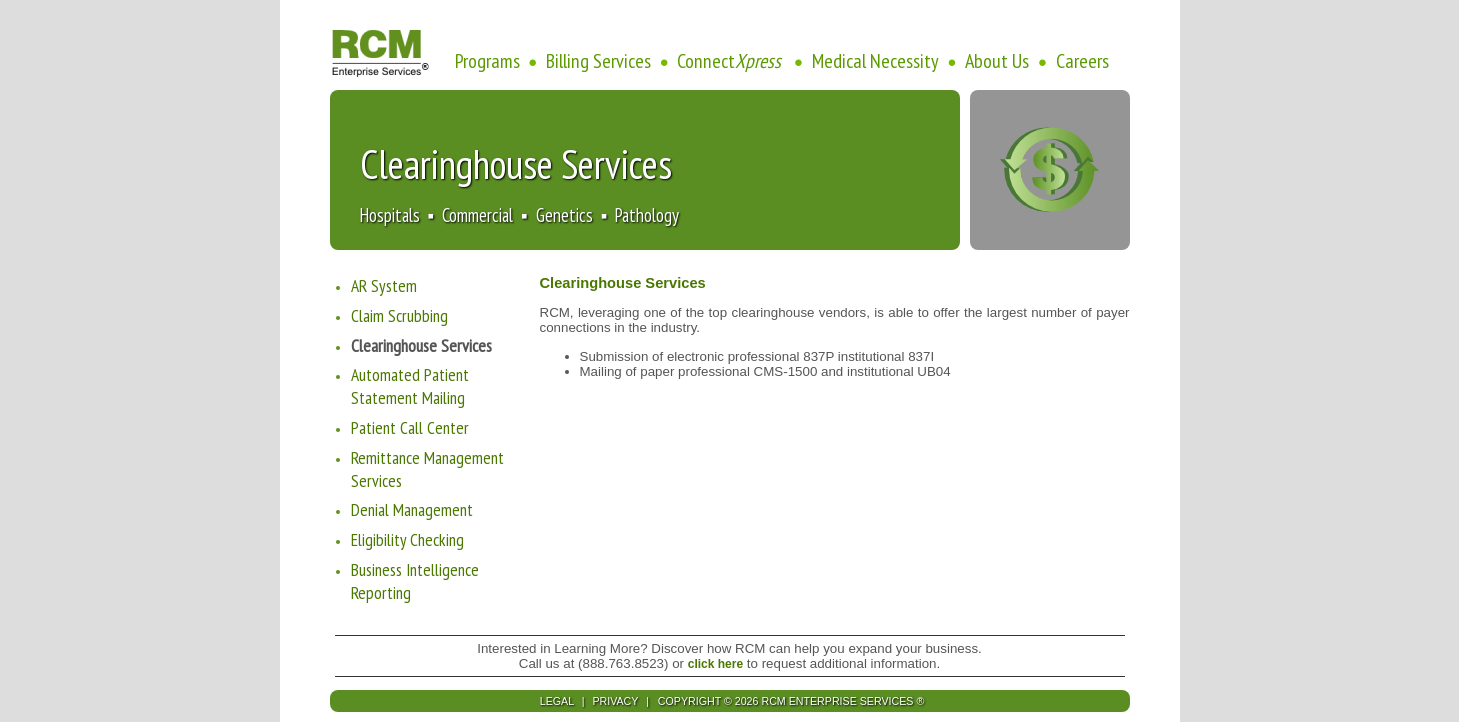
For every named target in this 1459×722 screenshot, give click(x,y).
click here (715, 664)
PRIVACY (616, 701)
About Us (997, 61)
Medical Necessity (875, 61)
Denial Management (412, 509)
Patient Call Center (410, 427)
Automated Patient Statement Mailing (410, 386)
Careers (1082, 61)
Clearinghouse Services (421, 345)
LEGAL (558, 701)
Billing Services (598, 61)
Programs (487, 61)
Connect (731, 61)
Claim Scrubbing (399, 315)
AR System (384, 285)
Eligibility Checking (407, 539)
